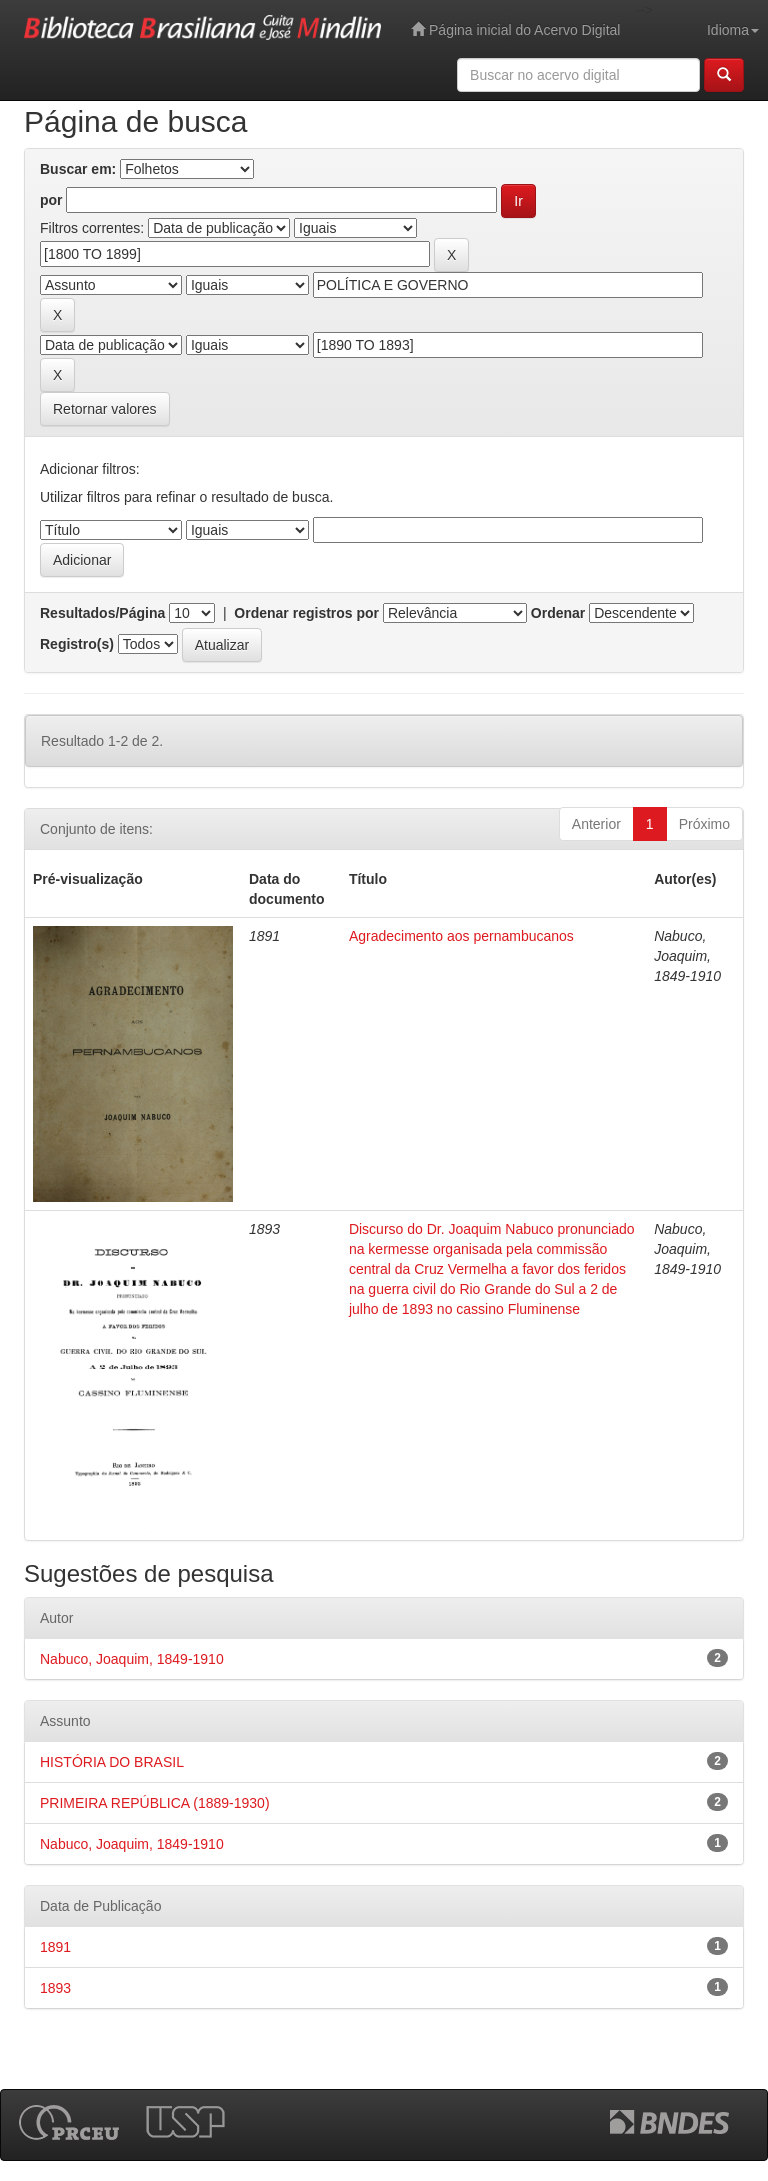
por (51, 200)
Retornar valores (105, 409)
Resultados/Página (102, 613)
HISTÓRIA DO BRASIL (112, 1762)
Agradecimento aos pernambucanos (461, 936)
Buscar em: (78, 169)
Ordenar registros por (306, 613)
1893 (55, 1988)
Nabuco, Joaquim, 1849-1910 (132, 1659)
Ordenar (558, 613)
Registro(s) (77, 644)
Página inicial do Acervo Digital (515, 29)
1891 (55, 1947)
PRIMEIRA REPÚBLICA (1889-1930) (155, 1803)
